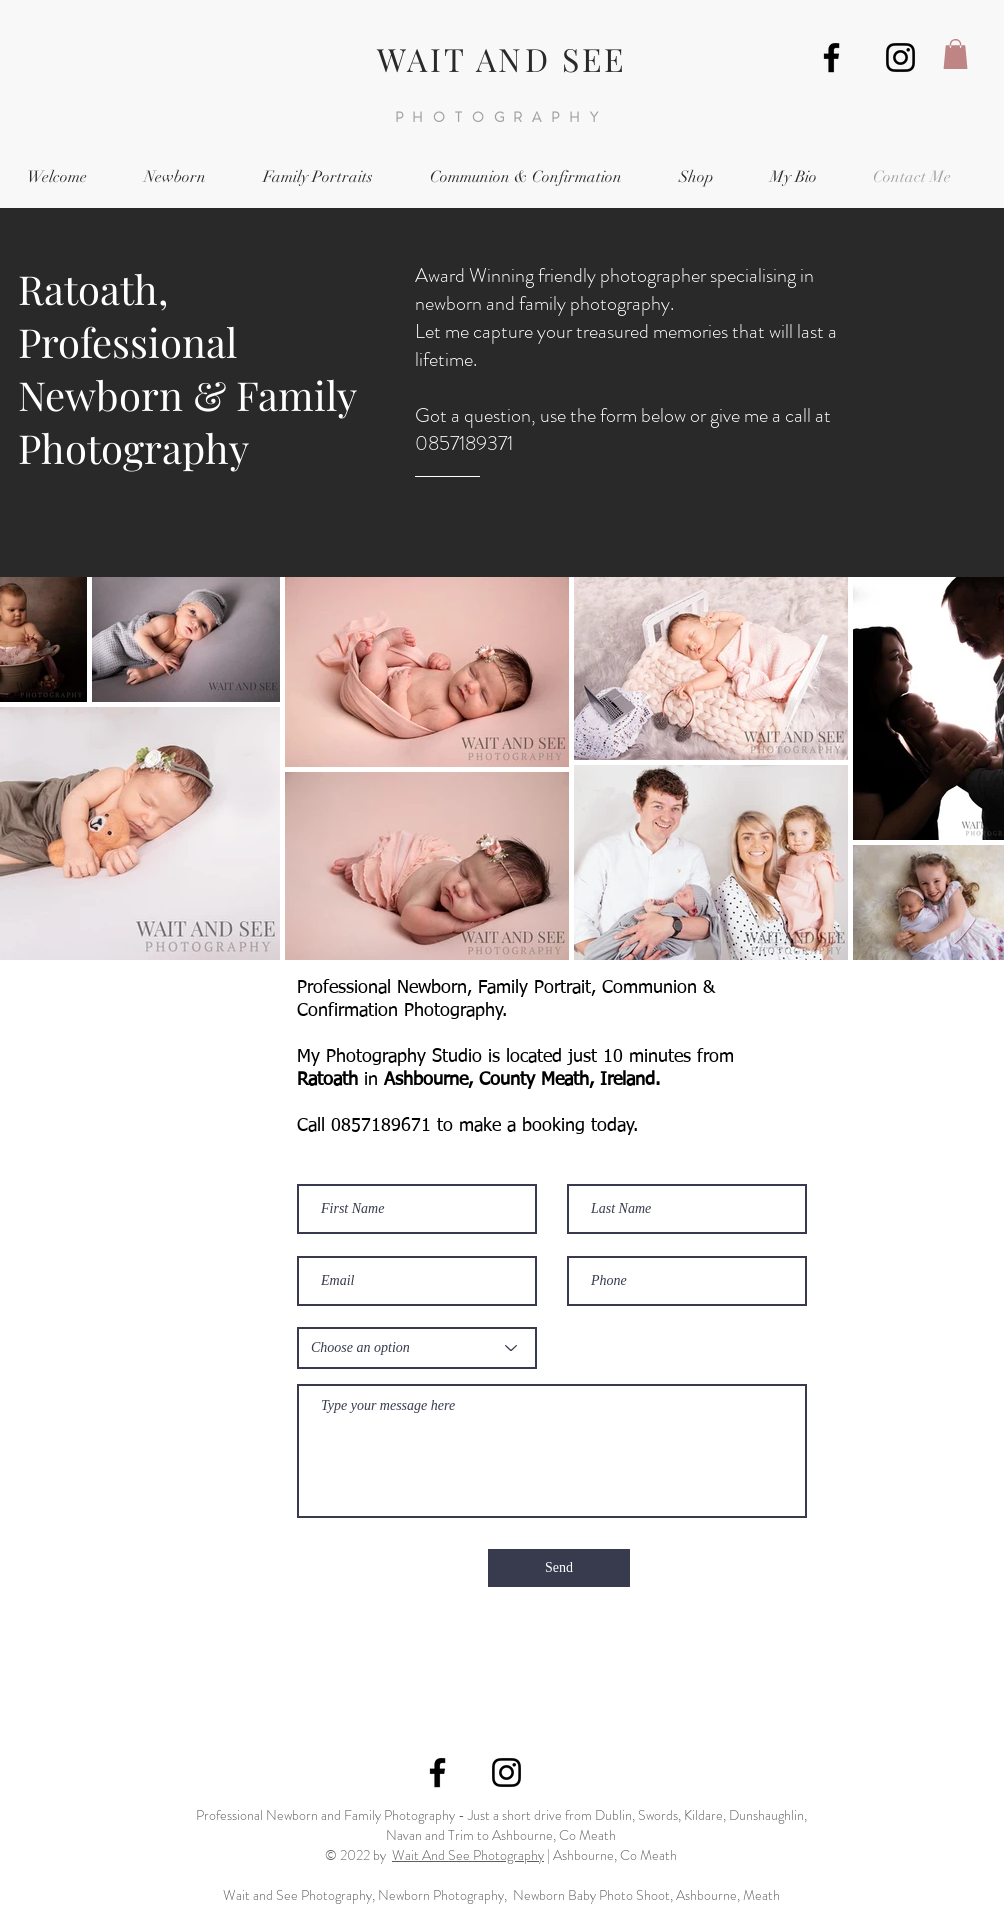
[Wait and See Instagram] (900, 57)
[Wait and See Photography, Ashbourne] (831, 57)
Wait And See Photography (468, 1855)
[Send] (559, 1568)
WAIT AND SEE (501, 58)
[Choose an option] (417, 1348)
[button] (955, 54)
